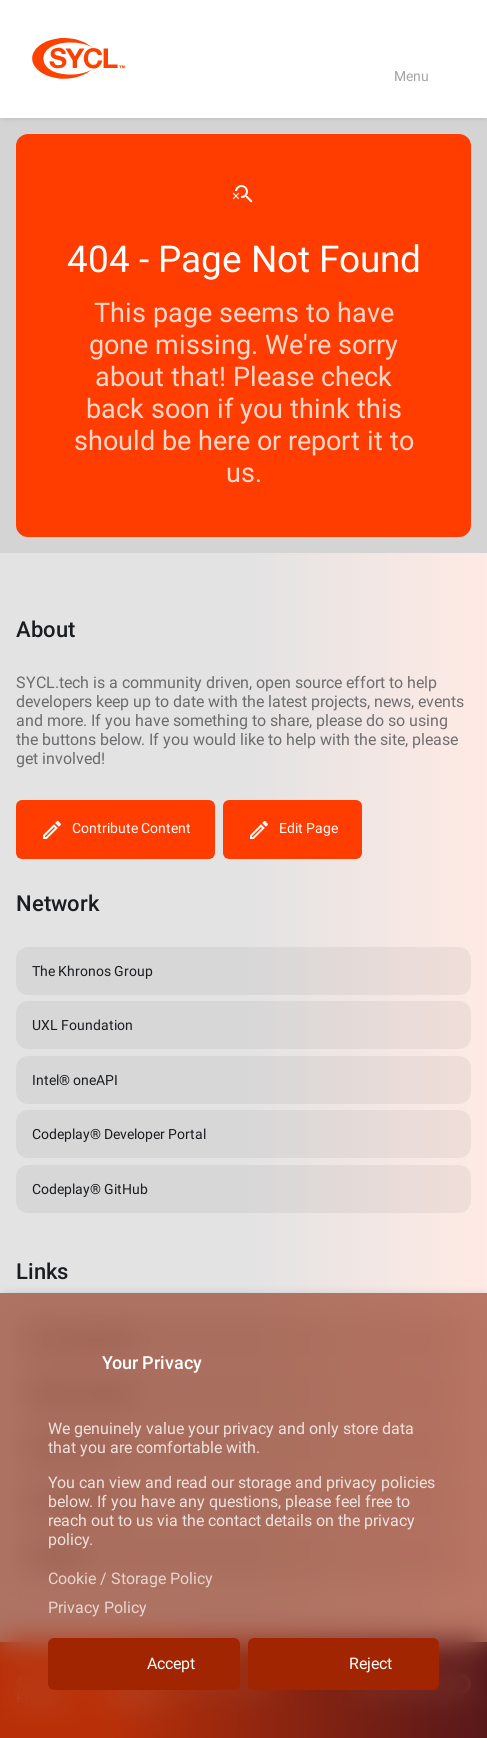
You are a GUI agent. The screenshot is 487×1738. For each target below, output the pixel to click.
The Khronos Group (92, 971)
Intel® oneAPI (75, 1080)
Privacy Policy (97, 1607)
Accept (144, 1664)
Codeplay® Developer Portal (119, 1134)
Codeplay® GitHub (90, 1189)
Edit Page (292, 829)
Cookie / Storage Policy (130, 1578)
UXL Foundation (82, 1025)
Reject (343, 1664)
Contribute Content (115, 829)
